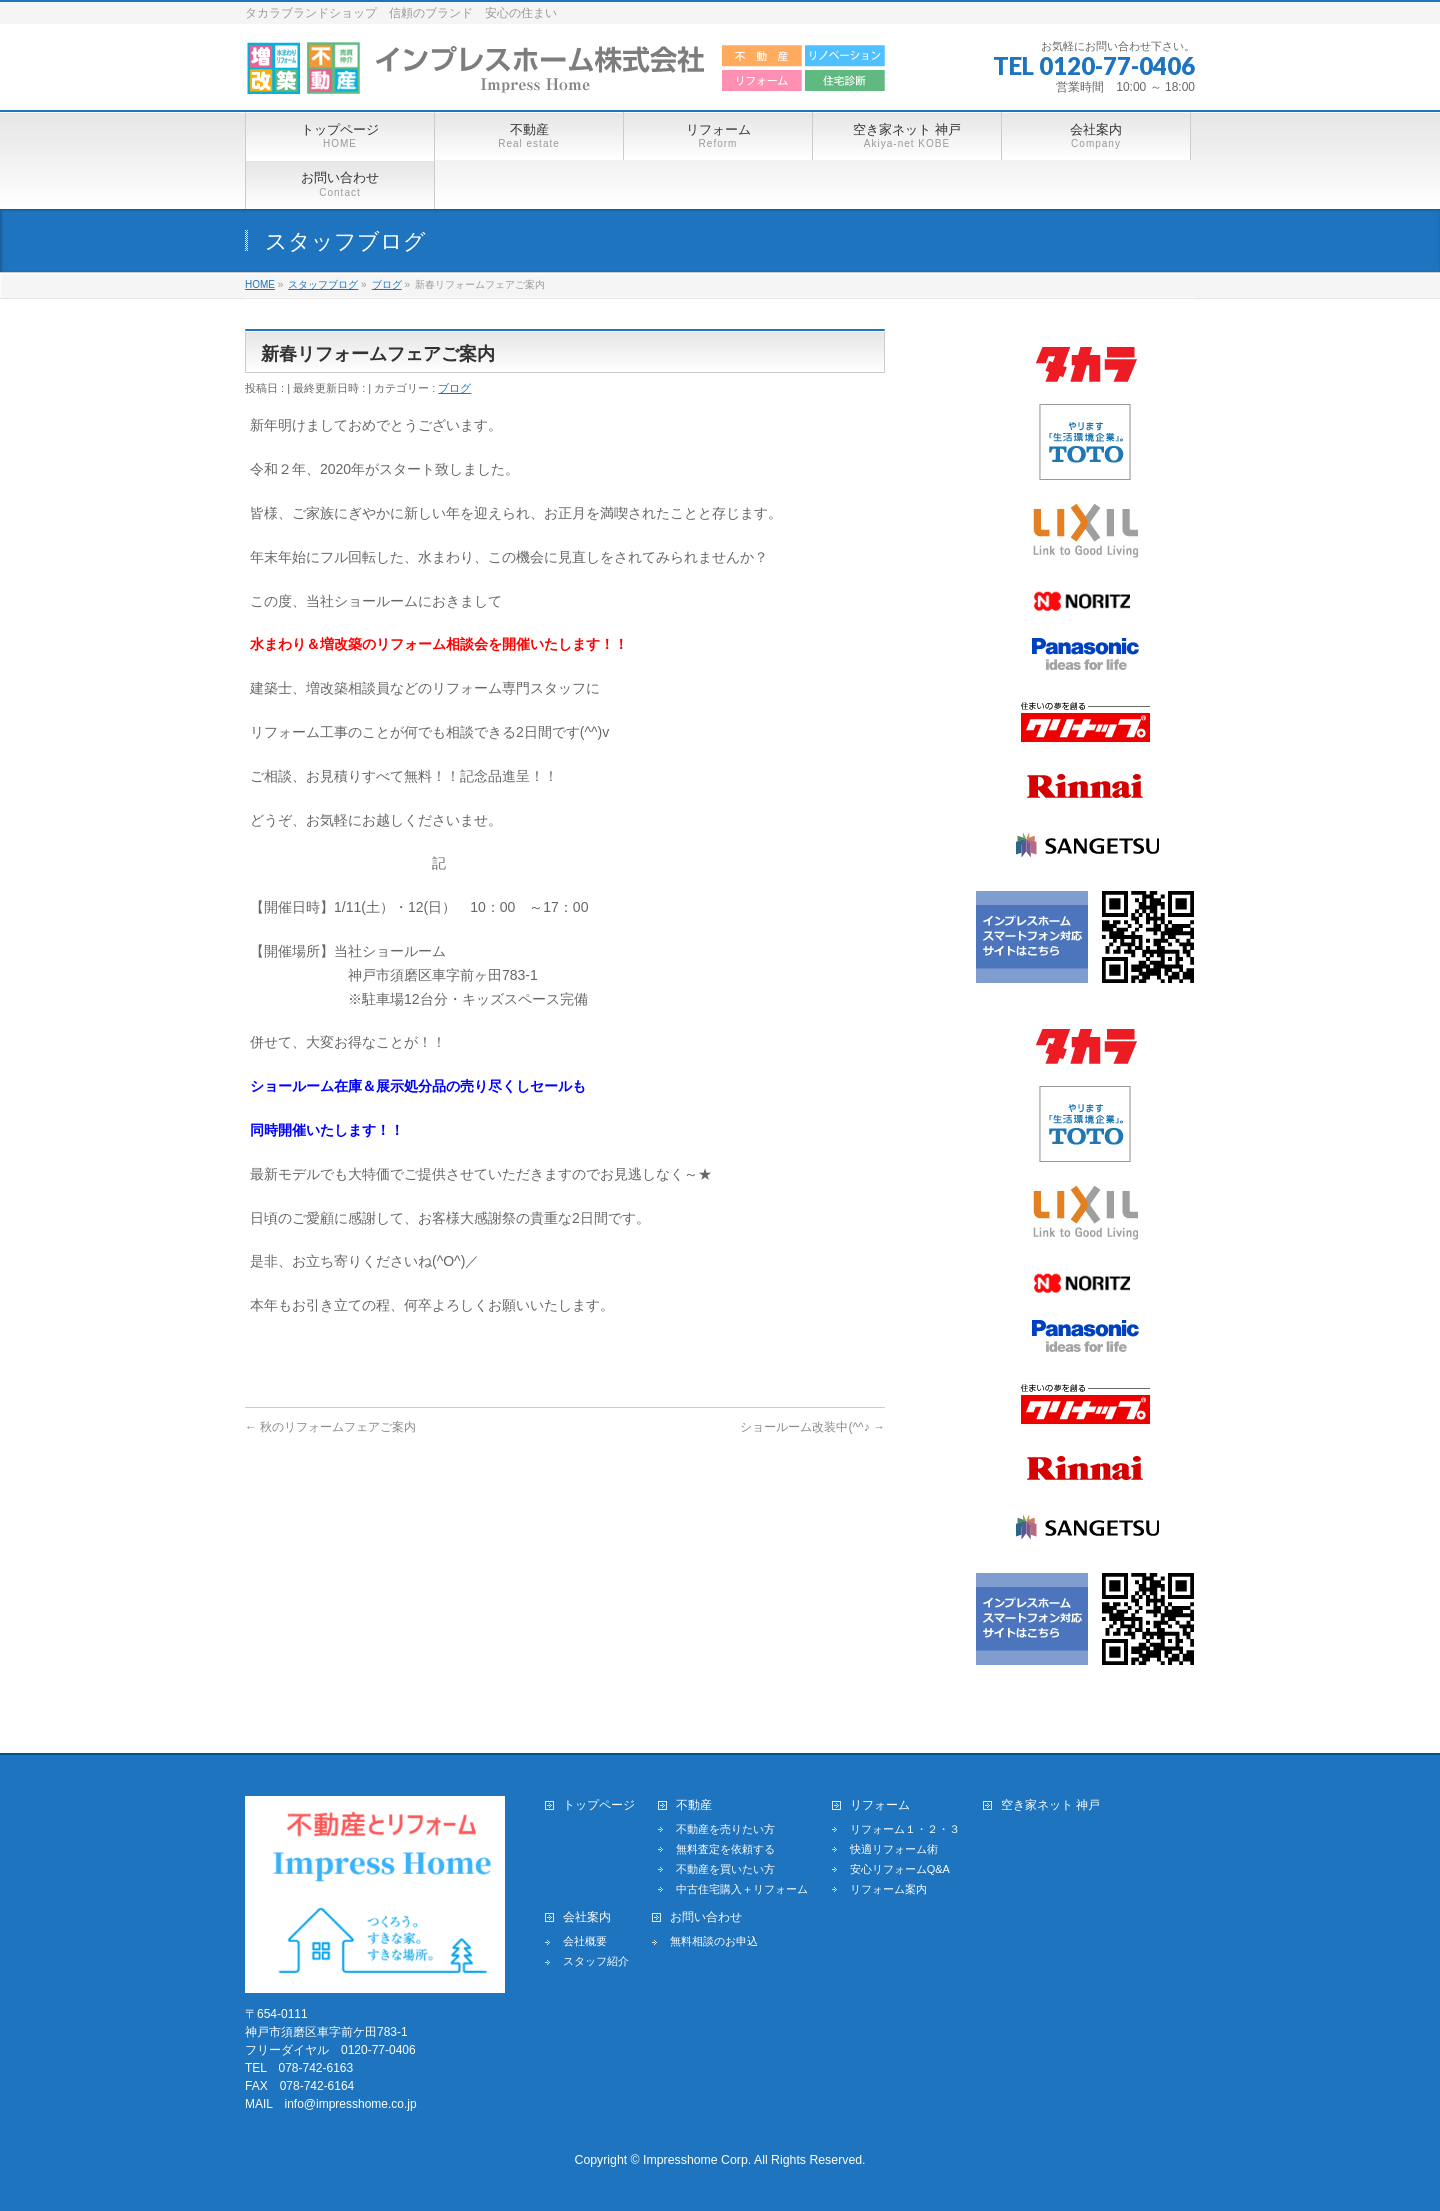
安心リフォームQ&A (900, 1869)
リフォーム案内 (888, 1889)
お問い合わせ (706, 1917)
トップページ (599, 1805)
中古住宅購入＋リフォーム (742, 1889)
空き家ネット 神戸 (1050, 1805)
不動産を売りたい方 (725, 1829)
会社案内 (587, 1917)
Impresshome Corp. (697, 2160)
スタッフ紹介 (596, 1961)
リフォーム (880, 1805)
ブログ (454, 388)
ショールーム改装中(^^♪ (812, 1427)
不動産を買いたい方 (725, 1869)
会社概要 (585, 1941)
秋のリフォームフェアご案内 (330, 1427)
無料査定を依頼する (725, 1849)
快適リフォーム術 (894, 1849)
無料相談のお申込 (714, 1941)
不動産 (694, 1805)
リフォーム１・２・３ (905, 1829)
